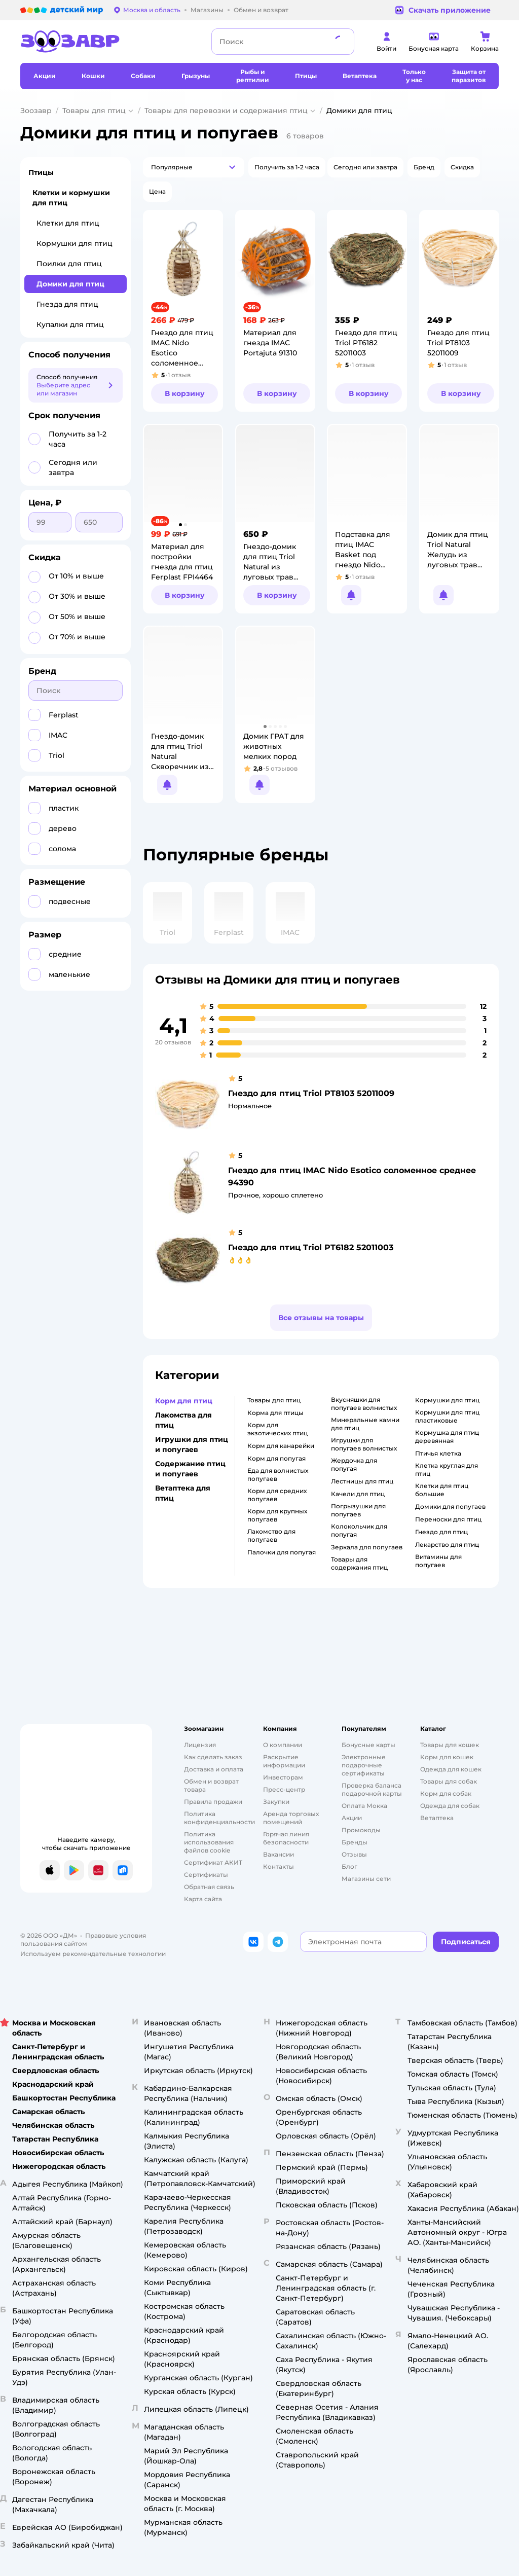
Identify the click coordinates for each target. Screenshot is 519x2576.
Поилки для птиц (69, 263)
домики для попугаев (450, 1506)
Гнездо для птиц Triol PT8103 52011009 (311, 1093)
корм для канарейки (280, 1445)
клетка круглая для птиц (446, 1469)
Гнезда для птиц (67, 304)
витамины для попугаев (438, 1561)
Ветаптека (437, 1818)
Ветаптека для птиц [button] (182, 1493)
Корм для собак (445, 1793)
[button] (193, 167)
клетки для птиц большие (441, 1490)
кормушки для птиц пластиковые (447, 1416)
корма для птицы (275, 1413)
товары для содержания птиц (359, 1563)
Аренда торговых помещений (291, 1818)
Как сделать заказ (213, 1757)
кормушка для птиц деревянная (447, 1436)
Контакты (278, 1866)
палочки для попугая (281, 1552)
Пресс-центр (284, 1789)
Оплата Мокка (364, 1805)
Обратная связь (209, 1887)
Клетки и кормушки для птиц (71, 197)
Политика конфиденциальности (219, 1818)
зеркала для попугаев (366, 1547)
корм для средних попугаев (277, 1495)
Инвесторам (283, 1777)
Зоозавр (36, 110)
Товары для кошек (449, 1745)
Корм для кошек (446, 1757)
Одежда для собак (449, 1805)
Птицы (41, 172)
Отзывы (354, 1854)
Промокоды (361, 1830)
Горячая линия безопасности (286, 1838)
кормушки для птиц (447, 1400)
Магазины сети (366, 1878)
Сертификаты (206, 1874)
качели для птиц (358, 1494)
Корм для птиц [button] (183, 1400)
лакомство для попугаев (271, 1535)
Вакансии (278, 1854)
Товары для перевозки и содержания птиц (226, 110)
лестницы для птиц (362, 1481)
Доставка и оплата (213, 1769)
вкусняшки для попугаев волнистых (364, 1403)
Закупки (276, 1801)
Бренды (354, 1842)
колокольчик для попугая (359, 1530)
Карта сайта (203, 1899)
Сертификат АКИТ (213, 1862)
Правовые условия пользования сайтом (83, 1939)
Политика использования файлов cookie (209, 1842)
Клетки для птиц (67, 223)
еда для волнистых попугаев (277, 1474)
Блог (349, 1866)
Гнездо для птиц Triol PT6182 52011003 (310, 1247)
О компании (282, 1745)
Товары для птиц (94, 110)
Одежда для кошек (450, 1769)
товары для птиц (274, 1400)
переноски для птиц (448, 1519)
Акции (352, 1818)
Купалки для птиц (70, 324)
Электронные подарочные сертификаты (364, 1765)
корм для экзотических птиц (277, 1429)
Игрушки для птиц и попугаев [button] (191, 1444)
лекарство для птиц (447, 1544)
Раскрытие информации (284, 1761)
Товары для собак (448, 1781)
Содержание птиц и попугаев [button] (190, 1468)
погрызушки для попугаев (358, 1510)
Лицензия (200, 1745)
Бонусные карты (368, 1745)
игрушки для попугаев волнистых (364, 1444)
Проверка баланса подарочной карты (372, 1789)
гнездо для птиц (441, 1532)
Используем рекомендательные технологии (93, 1953)
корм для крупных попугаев (277, 1515)
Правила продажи (213, 1801)
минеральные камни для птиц (365, 1424)
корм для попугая (276, 1458)
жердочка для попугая (354, 1464)
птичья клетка (438, 1453)
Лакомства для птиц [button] (183, 1420)
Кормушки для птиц (74, 243)
